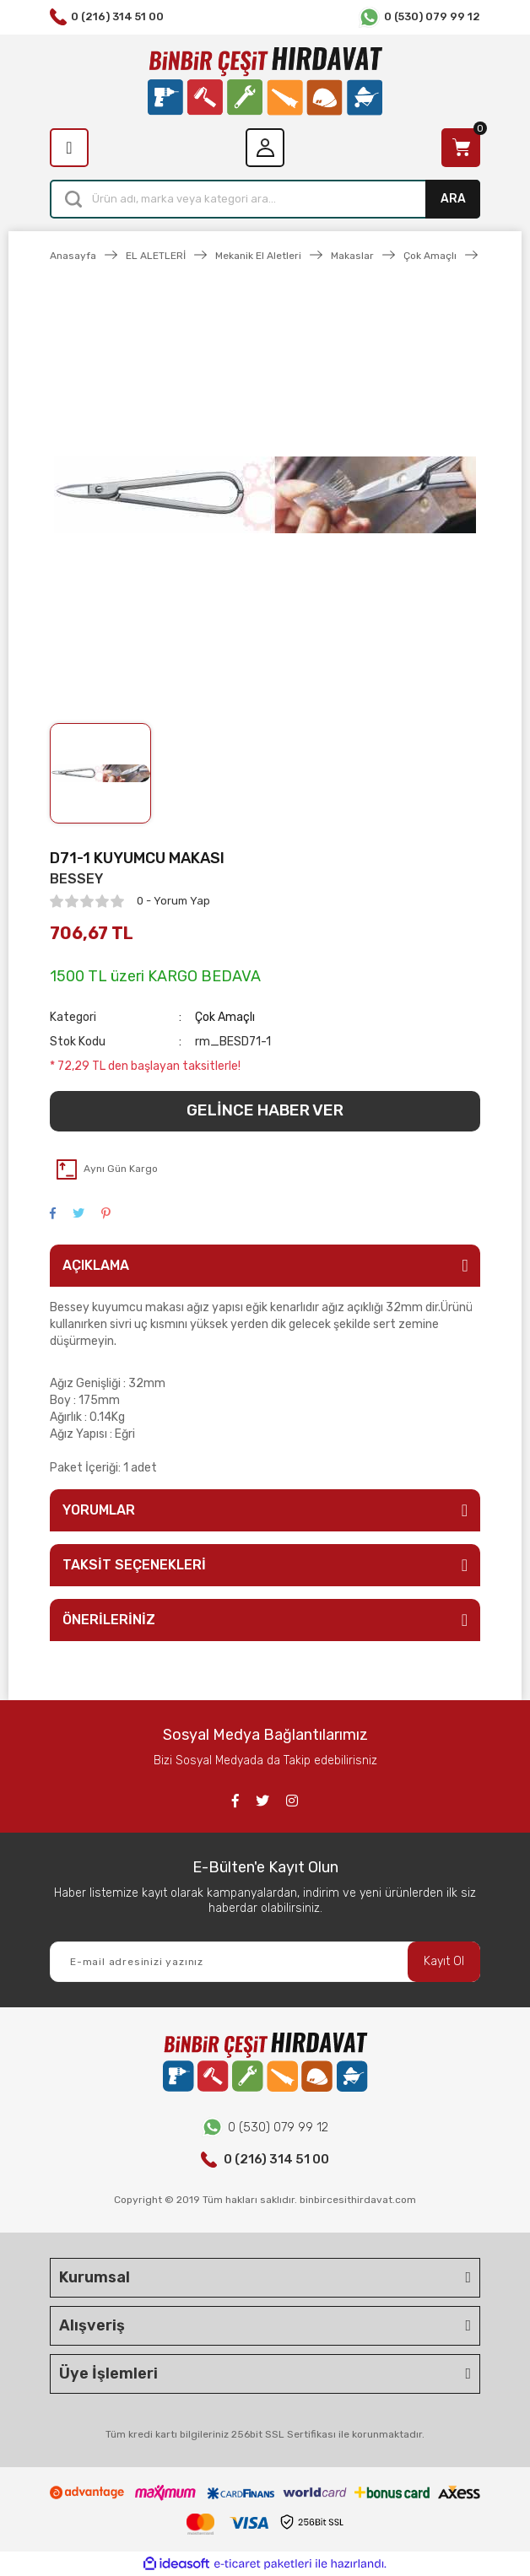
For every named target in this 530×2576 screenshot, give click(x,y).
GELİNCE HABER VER (265, 1110)
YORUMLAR (98, 1510)
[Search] (265, 199)
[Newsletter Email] (265, 1961)
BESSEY (76, 879)
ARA (453, 199)
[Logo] (265, 81)
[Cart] (460, 147)
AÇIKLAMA (95, 1265)
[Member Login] (265, 147)
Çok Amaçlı (225, 1017)
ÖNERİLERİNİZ (108, 1620)
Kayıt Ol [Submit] (444, 1961)
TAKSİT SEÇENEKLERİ (134, 1565)
